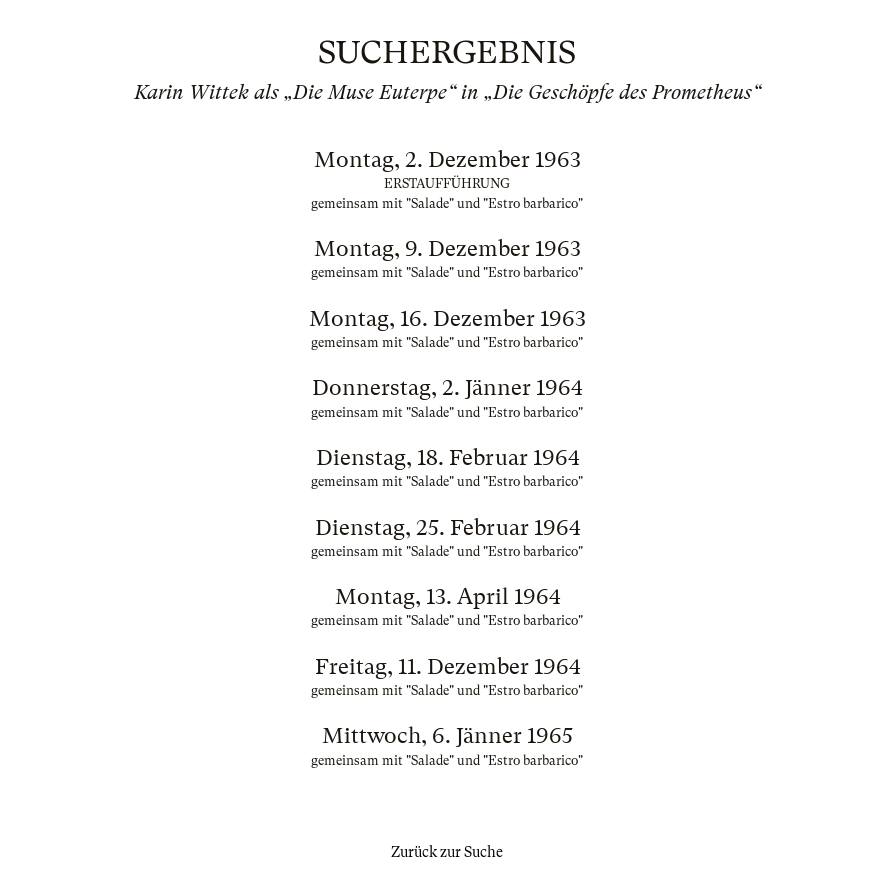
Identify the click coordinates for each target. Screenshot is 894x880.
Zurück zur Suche (447, 852)
